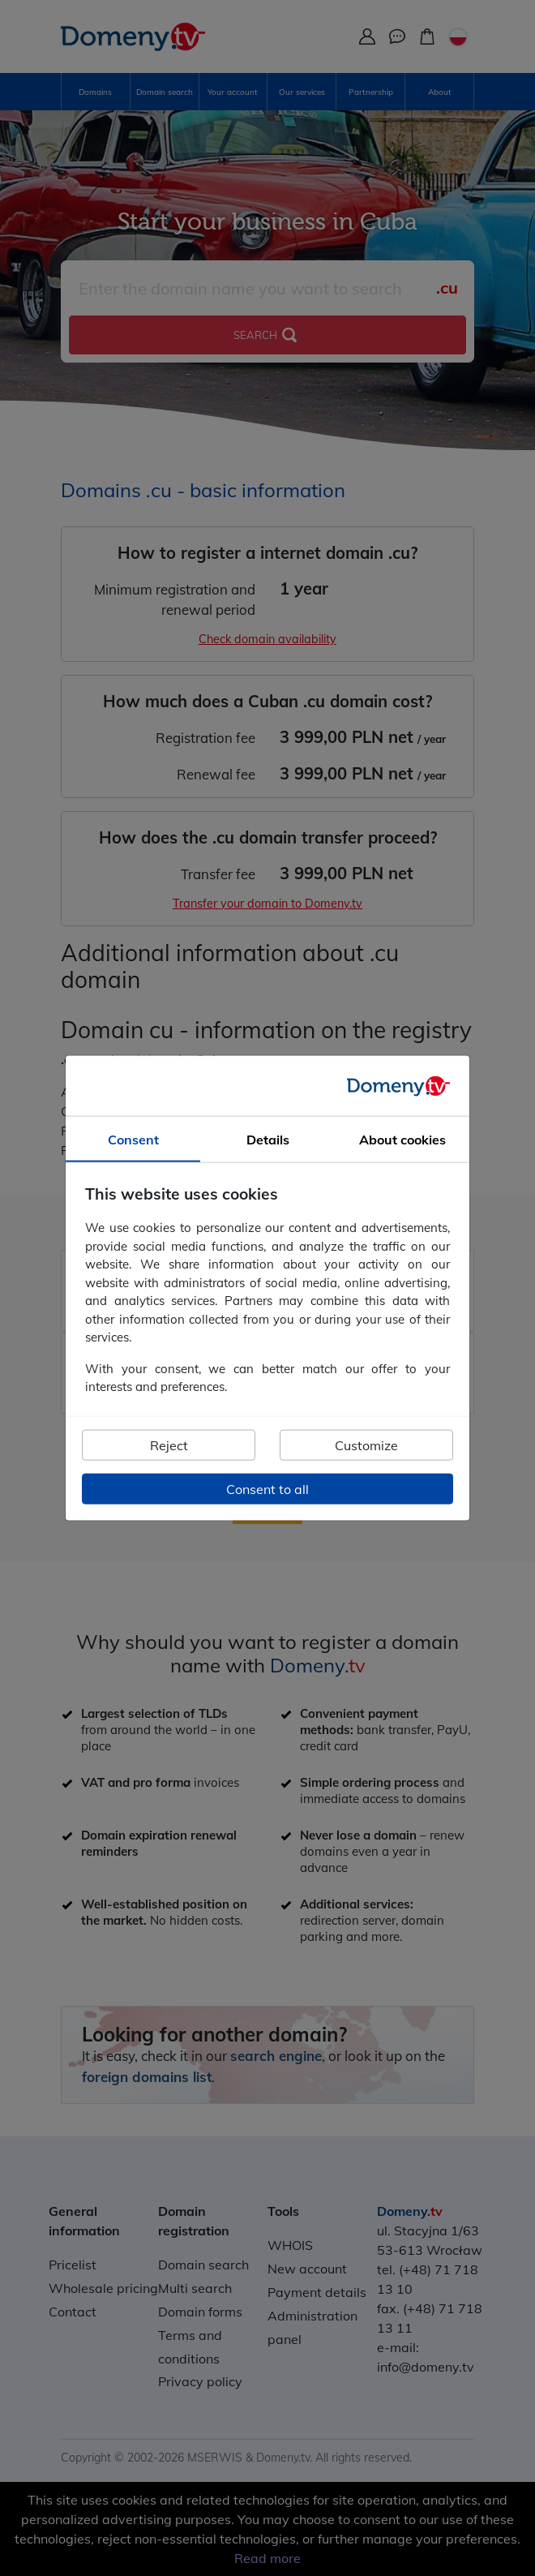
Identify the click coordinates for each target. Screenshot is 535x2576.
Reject (169, 1444)
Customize (366, 1444)
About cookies (402, 1139)
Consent (133, 1139)
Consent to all (267, 1488)
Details (267, 1139)
